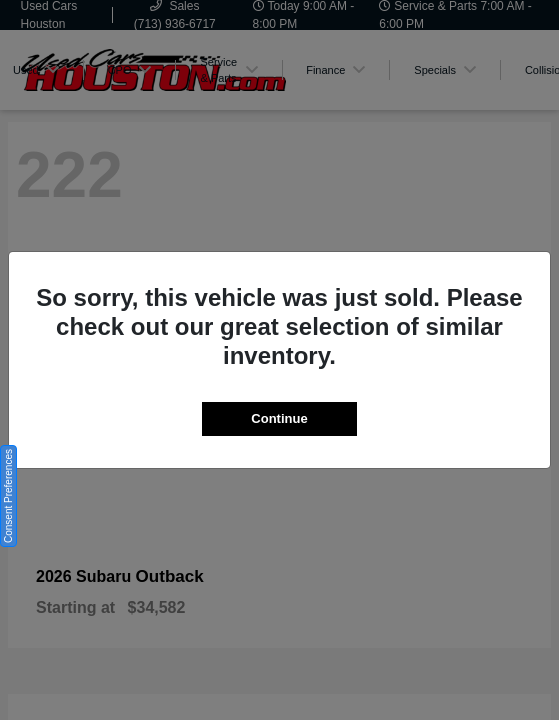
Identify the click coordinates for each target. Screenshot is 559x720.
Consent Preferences (8, 496)
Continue (279, 418)
